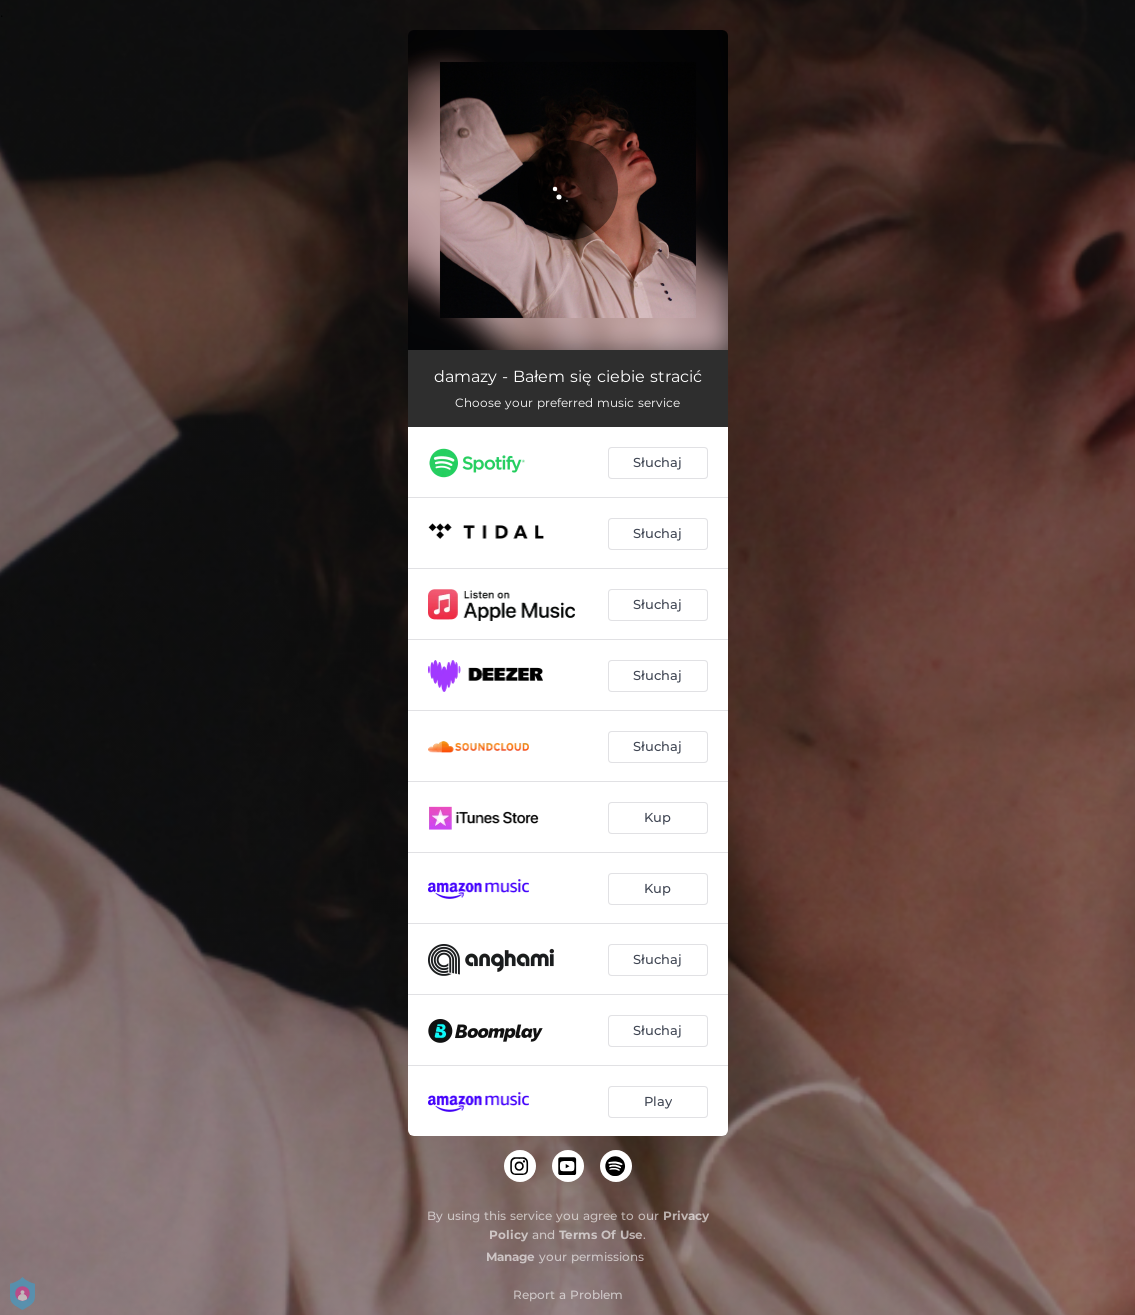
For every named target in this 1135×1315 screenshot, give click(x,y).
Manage (510, 1256)
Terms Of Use (601, 1234)
